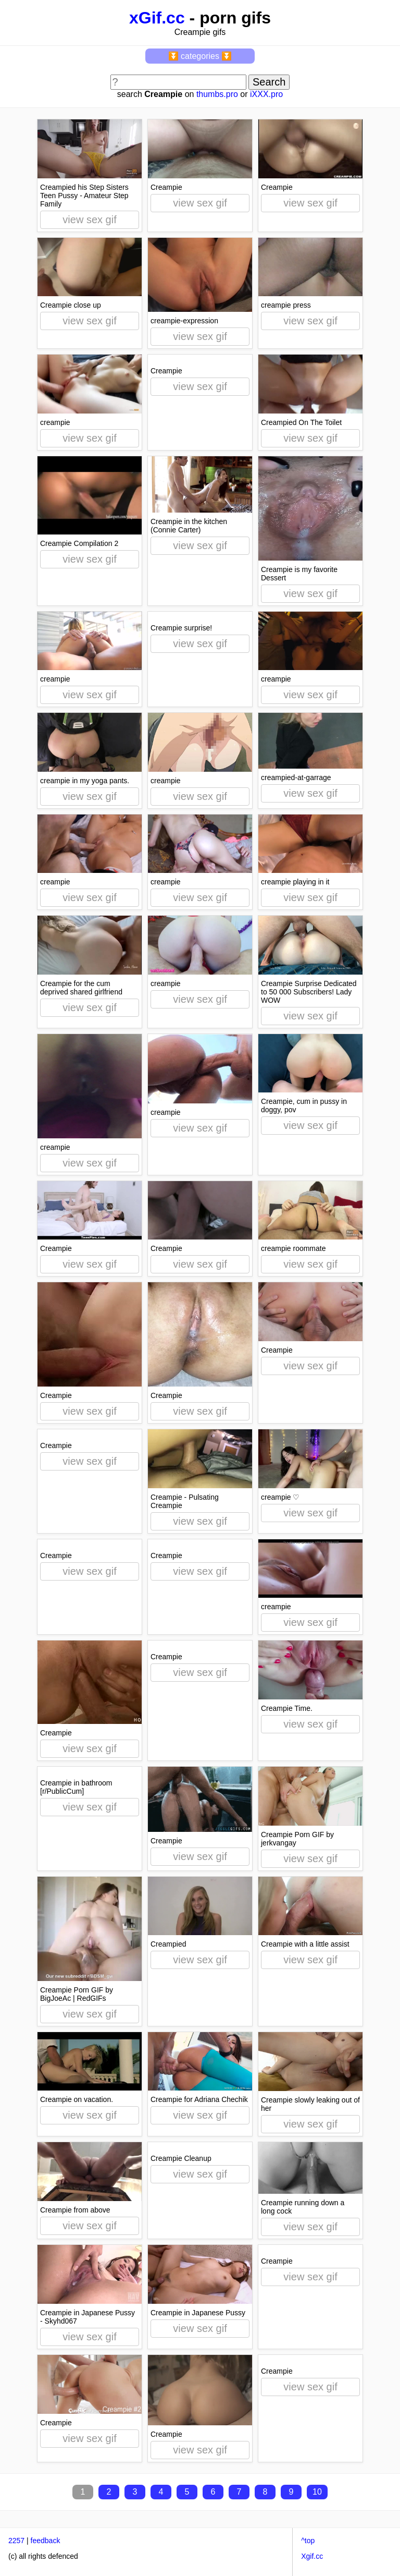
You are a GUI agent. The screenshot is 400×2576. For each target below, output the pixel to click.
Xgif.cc (312, 2556)
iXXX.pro (266, 94)
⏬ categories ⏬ (200, 56)
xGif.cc (157, 17)
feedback (45, 2540)
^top (308, 2540)
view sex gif (89, 219)
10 (317, 2491)
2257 (16, 2540)
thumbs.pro (217, 94)
